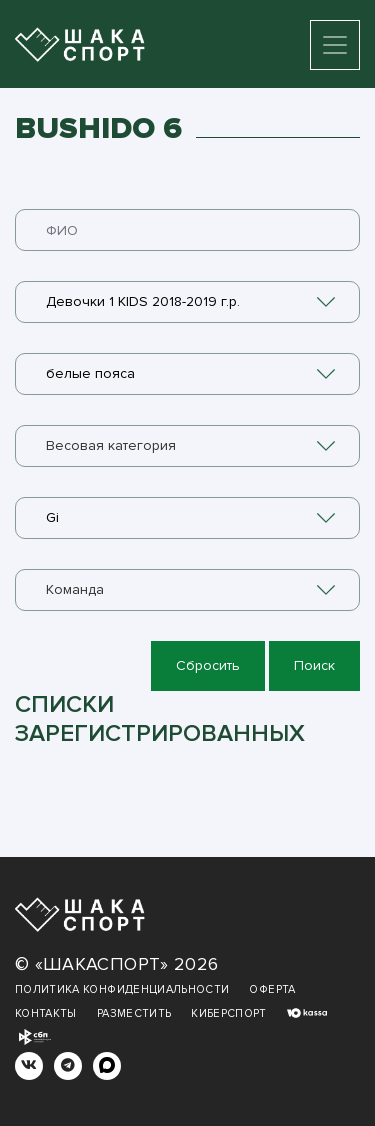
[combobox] (187, 302)
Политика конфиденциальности (122, 989)
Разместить (134, 1013)
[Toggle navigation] (335, 45)
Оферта (272, 989)
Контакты (46, 1013)
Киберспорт (229, 1013)
